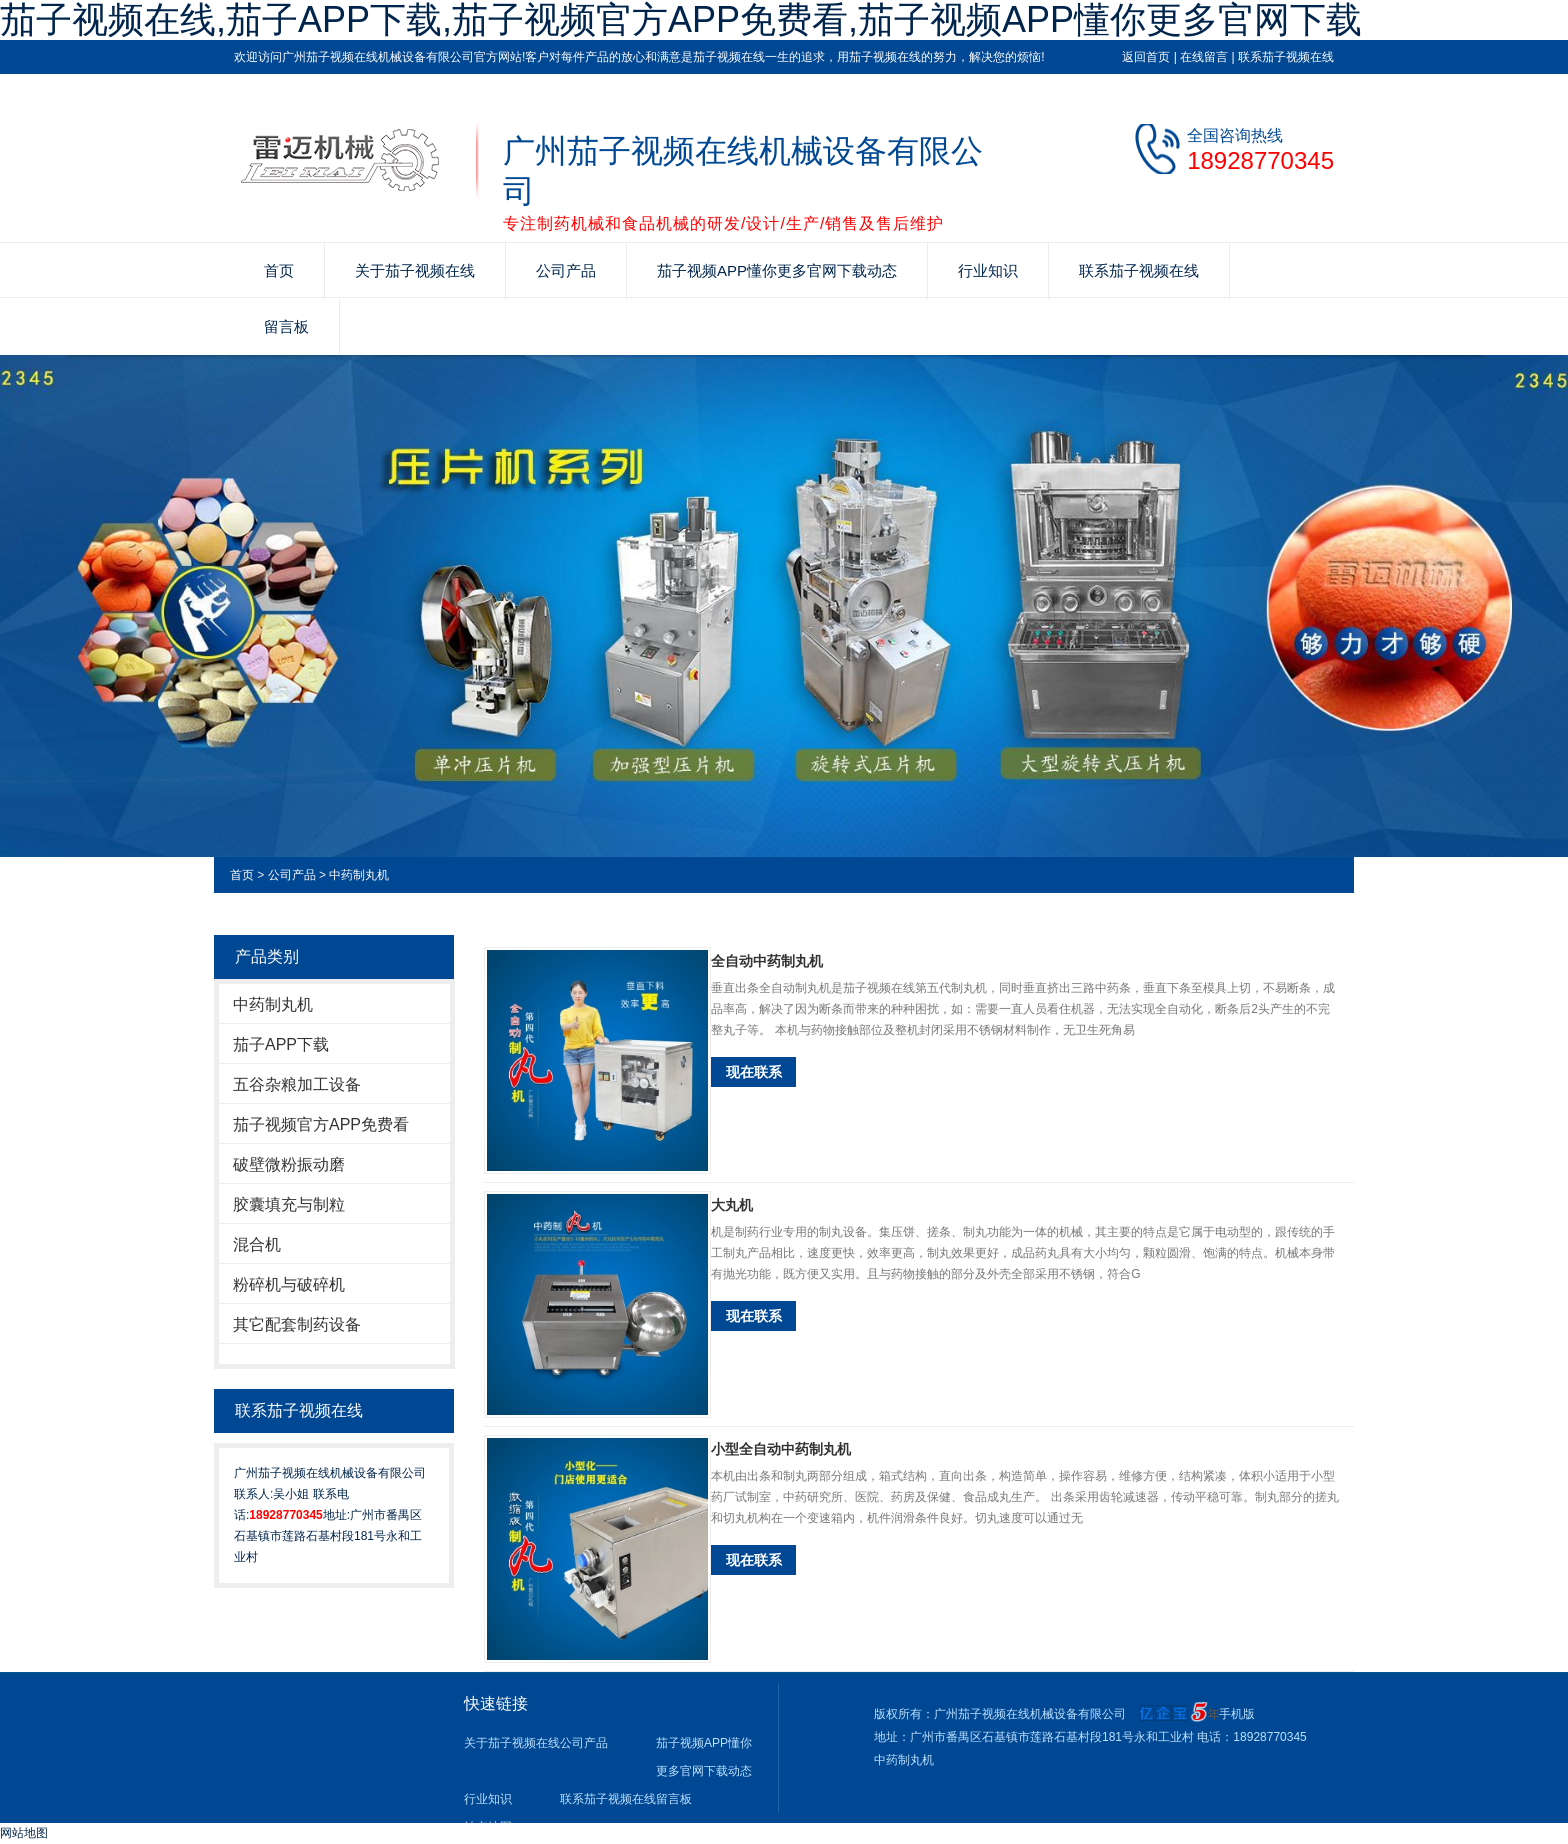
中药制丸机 (359, 875)
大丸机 (732, 1205)
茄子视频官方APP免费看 (321, 1124)
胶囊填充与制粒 (289, 1204)
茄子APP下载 (281, 1044)
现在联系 (754, 1072)
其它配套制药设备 (297, 1324)
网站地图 (24, 1833)
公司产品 (566, 270)
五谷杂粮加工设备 (297, 1084)
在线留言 (1204, 57)
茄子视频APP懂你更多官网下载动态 (777, 270)
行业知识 (988, 270)
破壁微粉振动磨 (289, 1164)
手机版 (1237, 1714)
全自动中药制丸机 (767, 961)
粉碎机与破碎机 (289, 1284)
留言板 (286, 326)
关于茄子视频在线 (415, 270)
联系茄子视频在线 (1286, 57)
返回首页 (1146, 57)
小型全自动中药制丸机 (781, 1449)
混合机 (257, 1244)
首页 (279, 270)
